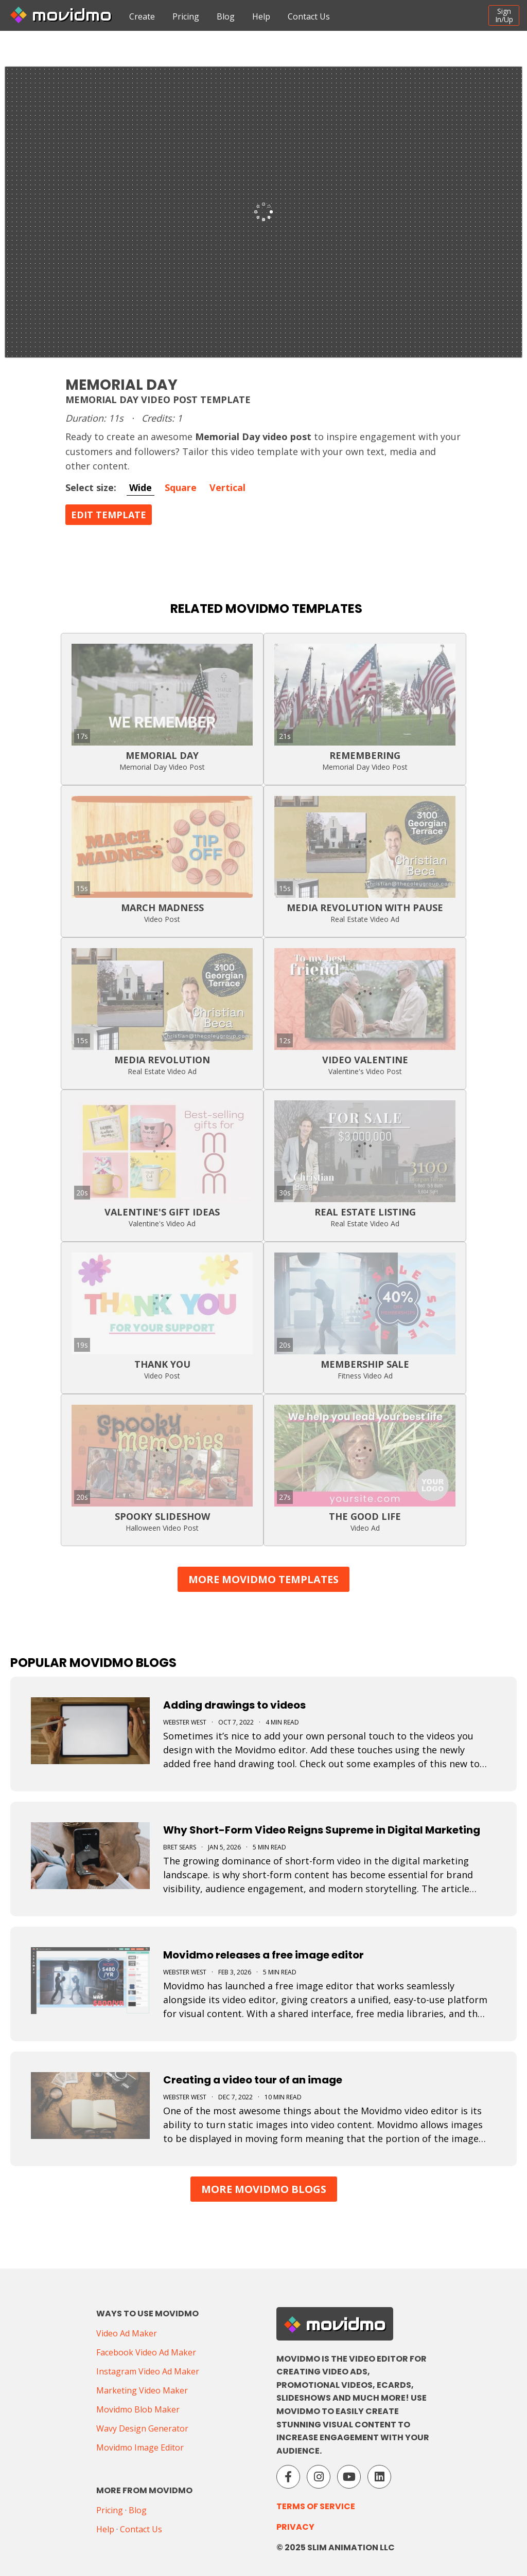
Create (142, 16)
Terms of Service (315, 2506)
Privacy (295, 2527)
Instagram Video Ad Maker (147, 2371)
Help (261, 16)
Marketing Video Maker (142, 2390)
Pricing (185, 16)
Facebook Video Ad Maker (146, 2352)
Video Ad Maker (126, 2333)
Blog (226, 16)
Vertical (227, 487)
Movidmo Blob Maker (138, 2409)
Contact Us (309, 16)
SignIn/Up (504, 15)
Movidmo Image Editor (140, 2447)
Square (181, 487)
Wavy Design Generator (142, 2428)
